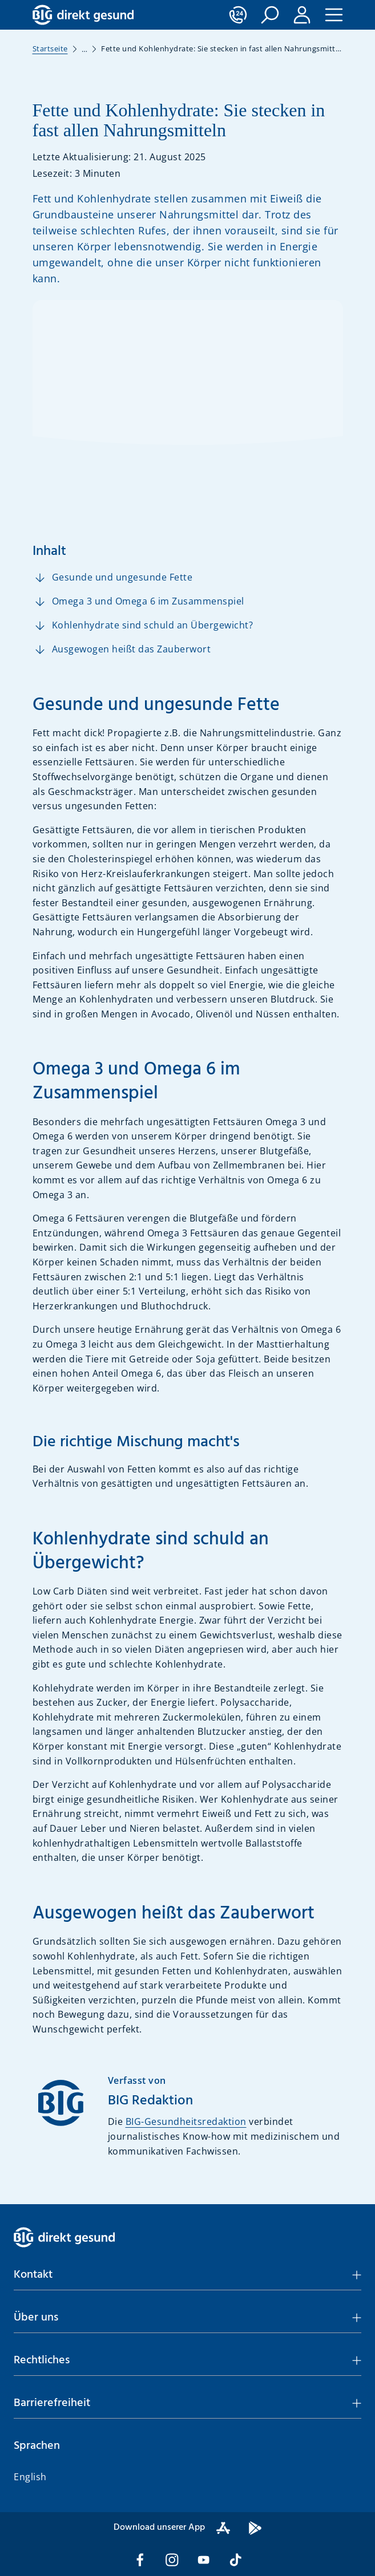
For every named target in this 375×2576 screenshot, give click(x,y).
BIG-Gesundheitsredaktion (186, 2121)
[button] (270, 15)
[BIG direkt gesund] (83, 15)
